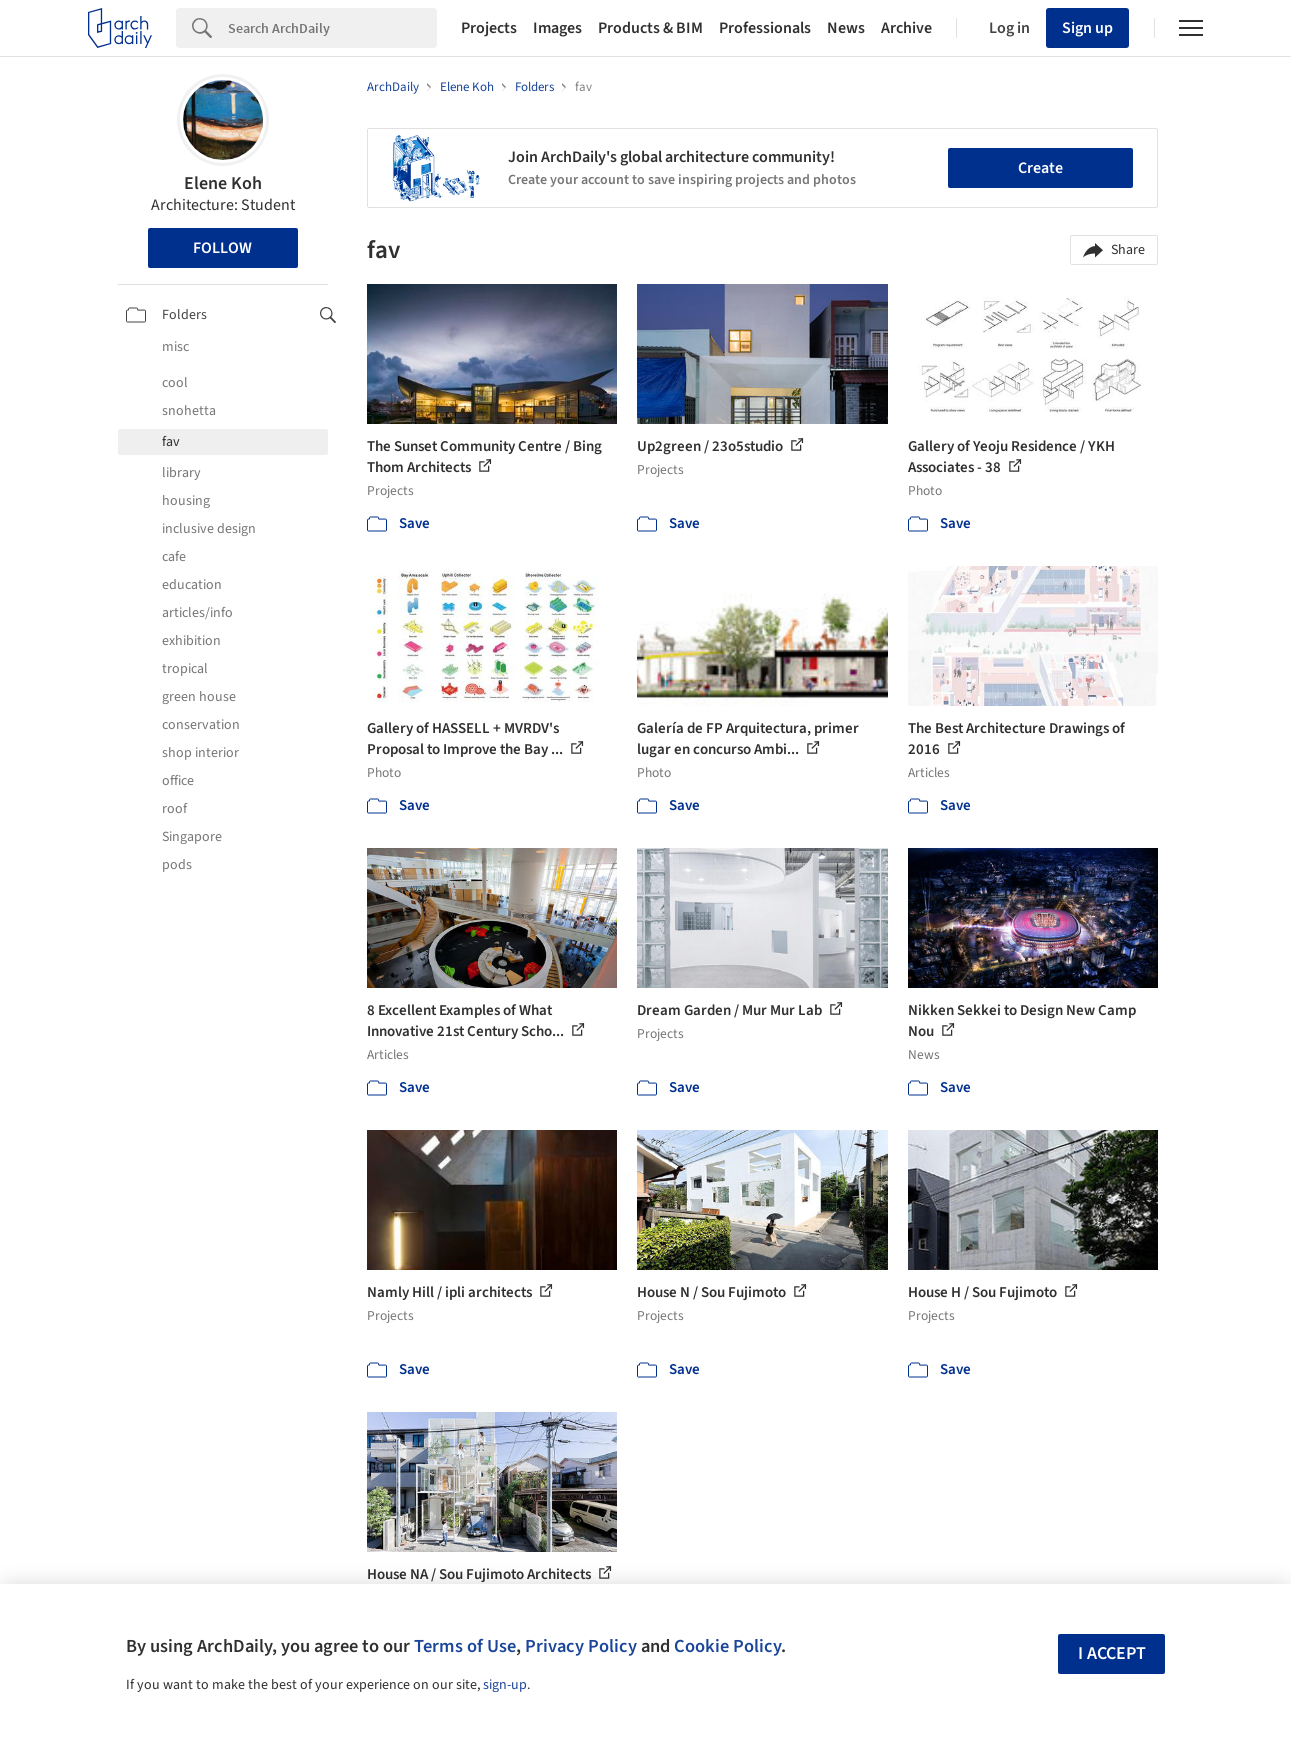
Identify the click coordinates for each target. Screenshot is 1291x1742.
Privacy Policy (581, 1646)
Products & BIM (650, 28)
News (846, 28)
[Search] (332, 28)
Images (557, 28)
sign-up (505, 1685)
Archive (906, 28)
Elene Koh (223, 183)
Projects (489, 28)
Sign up (1087, 28)
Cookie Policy (727, 1646)
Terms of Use (465, 1646)
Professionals (765, 28)
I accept (1112, 1653)
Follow (222, 248)
